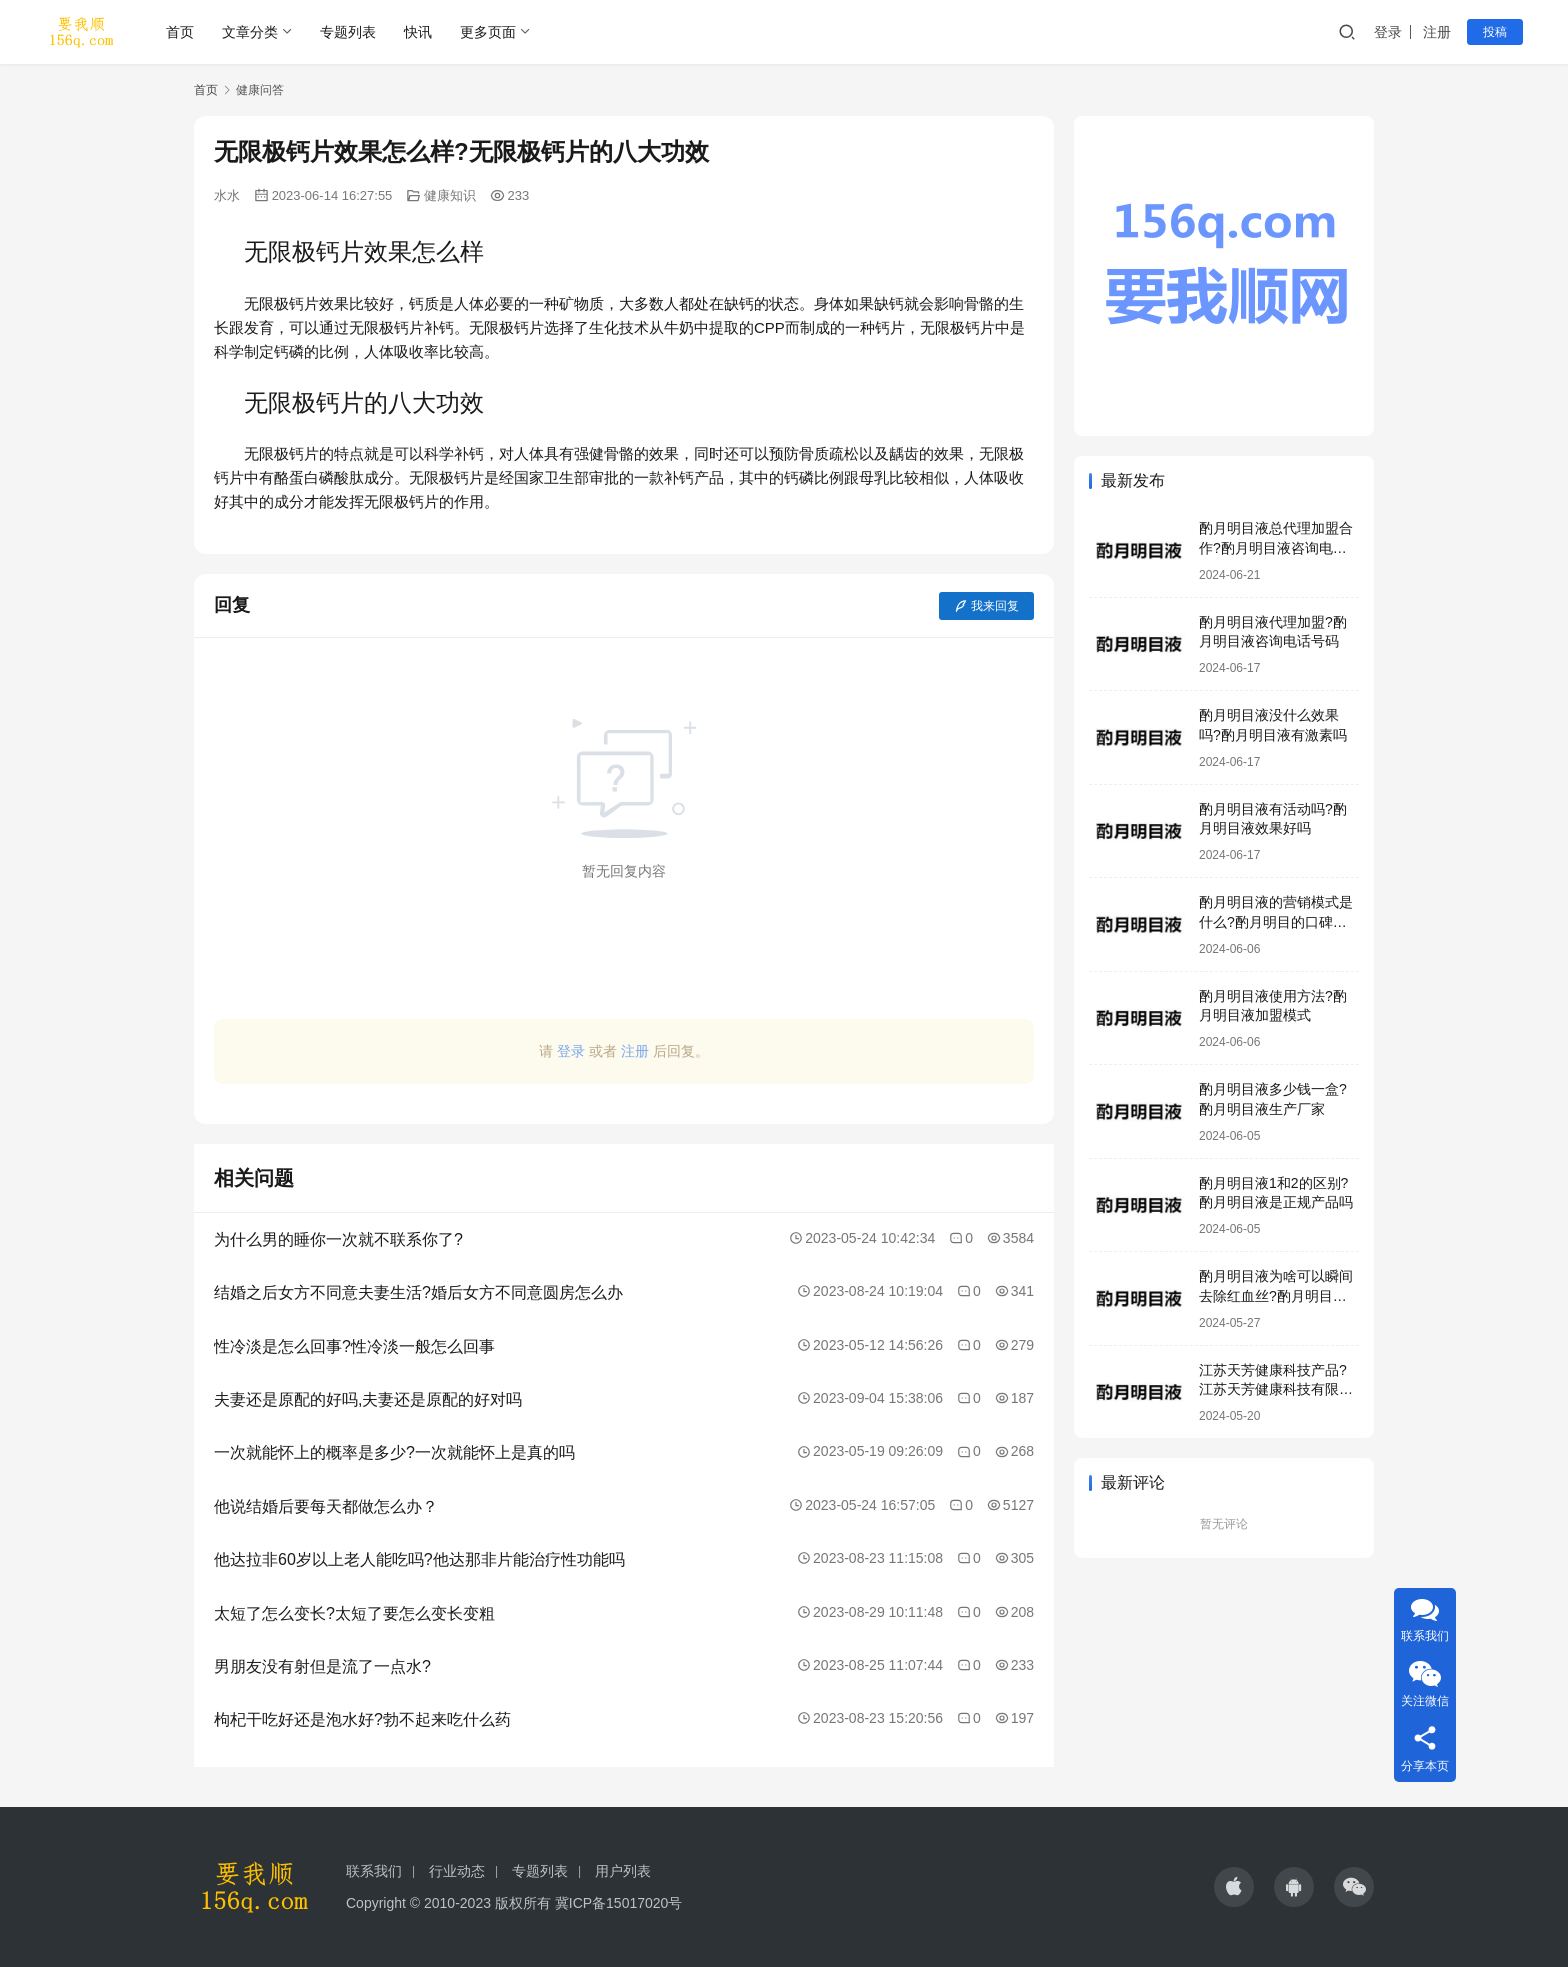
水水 (227, 195)
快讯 (418, 32)
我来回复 (986, 606)
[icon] (1234, 1887)
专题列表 (348, 32)
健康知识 (450, 195)
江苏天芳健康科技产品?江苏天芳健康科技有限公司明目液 (1276, 1389)
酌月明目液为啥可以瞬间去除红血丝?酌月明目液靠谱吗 (1276, 1295)
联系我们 (374, 1871)
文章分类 (250, 32)
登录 (1388, 32)
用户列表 (623, 1871)
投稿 (1495, 32)
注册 (1437, 32)
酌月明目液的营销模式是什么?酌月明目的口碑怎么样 (1276, 921)
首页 (180, 32)
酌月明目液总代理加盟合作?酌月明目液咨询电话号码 (1276, 547)
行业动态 (457, 1871)
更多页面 (488, 32)
